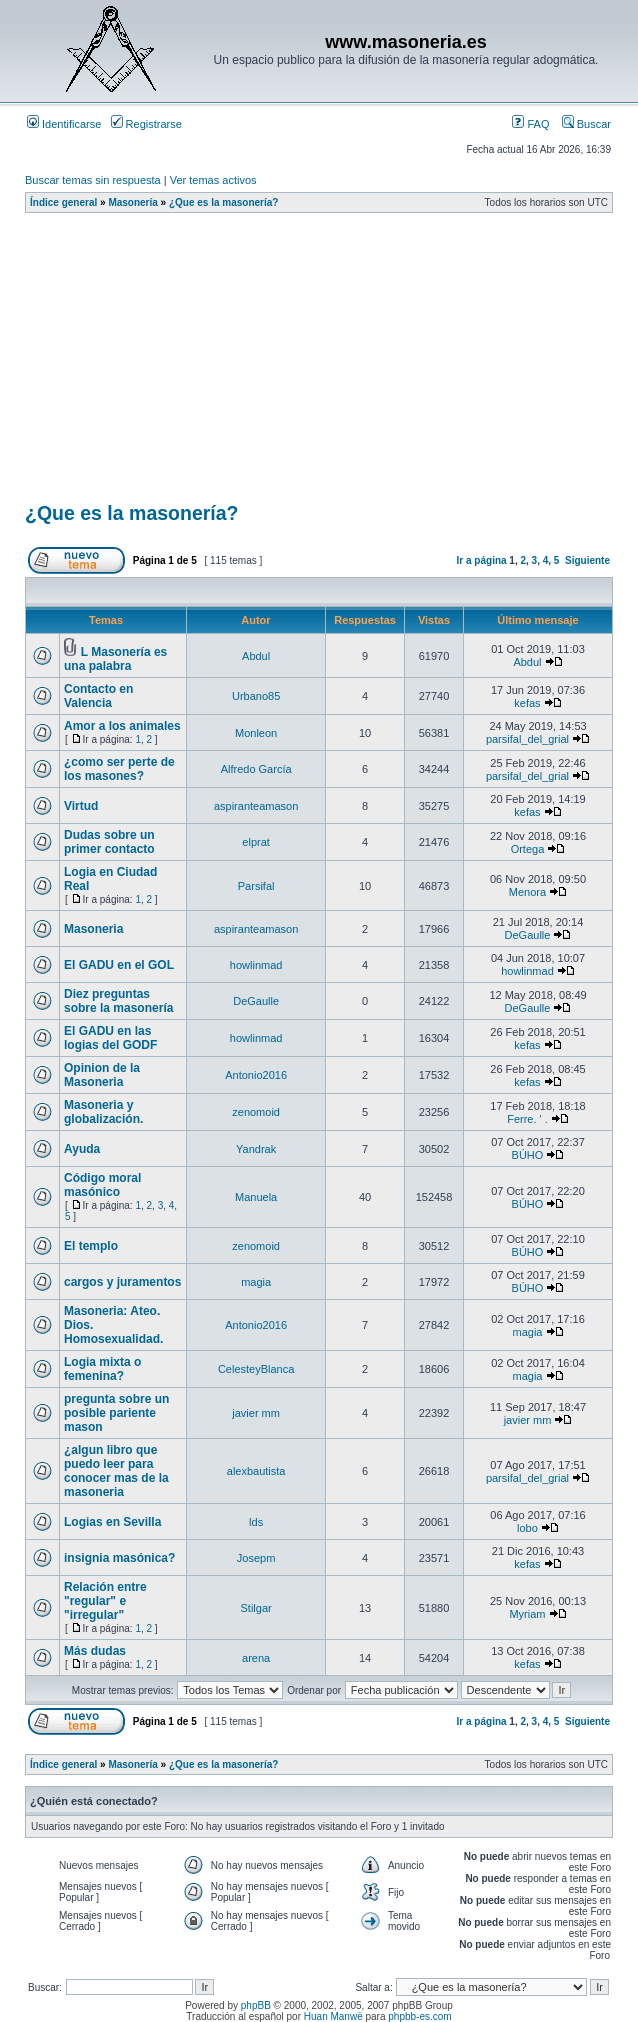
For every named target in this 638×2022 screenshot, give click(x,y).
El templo (91, 1246)
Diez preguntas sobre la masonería (118, 1001)
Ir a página (482, 560)
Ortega (528, 849)
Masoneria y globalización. (103, 1112)
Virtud (81, 806)
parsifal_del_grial (527, 739)
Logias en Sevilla (112, 1522)
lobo (527, 1528)
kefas (527, 703)
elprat (256, 842)
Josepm (256, 1558)
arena (256, 1658)
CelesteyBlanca (256, 1369)
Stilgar (256, 1608)
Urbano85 (256, 696)
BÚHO (528, 1155)
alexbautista (256, 1471)
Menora (527, 892)
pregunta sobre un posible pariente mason (116, 1413)
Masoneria (93, 929)
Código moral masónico (102, 1185)
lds (256, 1522)
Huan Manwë (333, 2016)
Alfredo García (256, 769)
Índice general (63, 202)
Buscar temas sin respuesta (93, 180)
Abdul (256, 656)
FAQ (530, 124)
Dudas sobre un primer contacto (109, 842)
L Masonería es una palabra (115, 659)
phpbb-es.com (419, 2016)
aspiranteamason (256, 806)
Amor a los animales (122, 726)
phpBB (256, 2005)
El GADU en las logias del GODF (110, 1038)
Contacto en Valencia (98, 696)
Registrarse (146, 124)
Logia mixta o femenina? (102, 1369)
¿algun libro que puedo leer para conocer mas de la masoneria (116, 1471)
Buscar (586, 124)
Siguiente (587, 560)
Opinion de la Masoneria (102, 1075)
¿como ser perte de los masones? (119, 769)
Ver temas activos (213, 180)
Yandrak (256, 1149)
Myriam (527, 1614)
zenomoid (256, 1112)
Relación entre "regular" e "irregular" (105, 1601)
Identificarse (64, 124)
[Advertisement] (331, 364)
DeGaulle (528, 935)
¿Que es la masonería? (224, 202)
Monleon (256, 733)
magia (256, 1282)
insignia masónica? (119, 1558)
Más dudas (95, 1651)
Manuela (256, 1197)
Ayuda (82, 1149)
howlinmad (256, 965)
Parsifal (256, 886)
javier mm (256, 1413)
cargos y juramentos (122, 1282)
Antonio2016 (256, 1075)
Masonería (132, 202)
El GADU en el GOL (119, 965)
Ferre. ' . (527, 1119)
